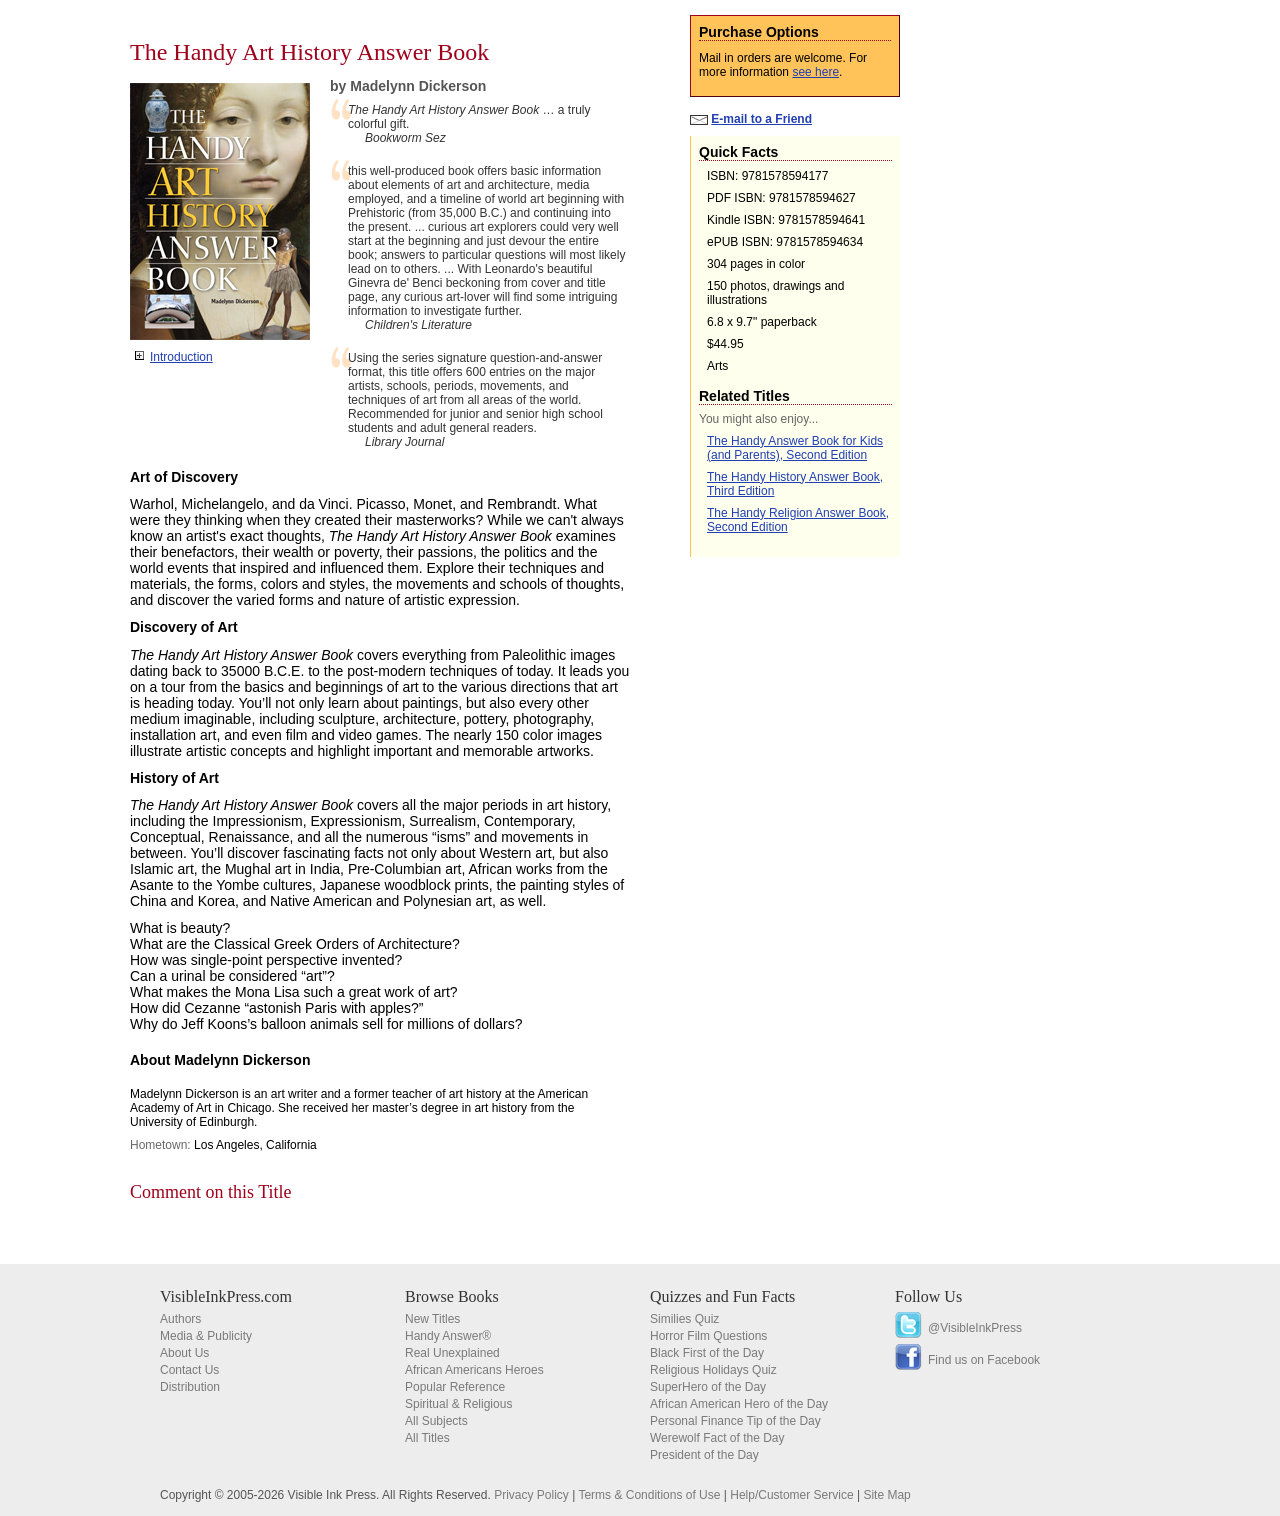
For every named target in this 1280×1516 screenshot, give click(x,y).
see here (815, 72)
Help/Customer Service (791, 1495)
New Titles (432, 1319)
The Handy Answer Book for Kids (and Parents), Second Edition (795, 448)
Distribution (190, 1387)
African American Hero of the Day (739, 1404)
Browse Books (452, 1296)
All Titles (427, 1438)
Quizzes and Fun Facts (722, 1296)
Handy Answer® (448, 1336)
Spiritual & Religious (458, 1404)
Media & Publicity (206, 1336)
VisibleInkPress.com (226, 1296)
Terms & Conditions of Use (649, 1495)
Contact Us (189, 1370)
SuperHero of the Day (708, 1387)
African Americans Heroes (474, 1370)
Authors (180, 1319)
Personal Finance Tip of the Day (735, 1421)
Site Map (886, 1495)
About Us (184, 1353)
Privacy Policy (531, 1495)
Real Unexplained (452, 1353)
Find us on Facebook (984, 1360)
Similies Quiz (684, 1319)
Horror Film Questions (708, 1336)
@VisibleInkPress (975, 1328)
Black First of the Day (707, 1353)
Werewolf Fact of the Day (717, 1438)
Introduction (181, 357)
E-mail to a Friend (761, 119)
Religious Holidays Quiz (713, 1370)
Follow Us (928, 1296)
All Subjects (436, 1421)
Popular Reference (455, 1387)
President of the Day (704, 1455)
